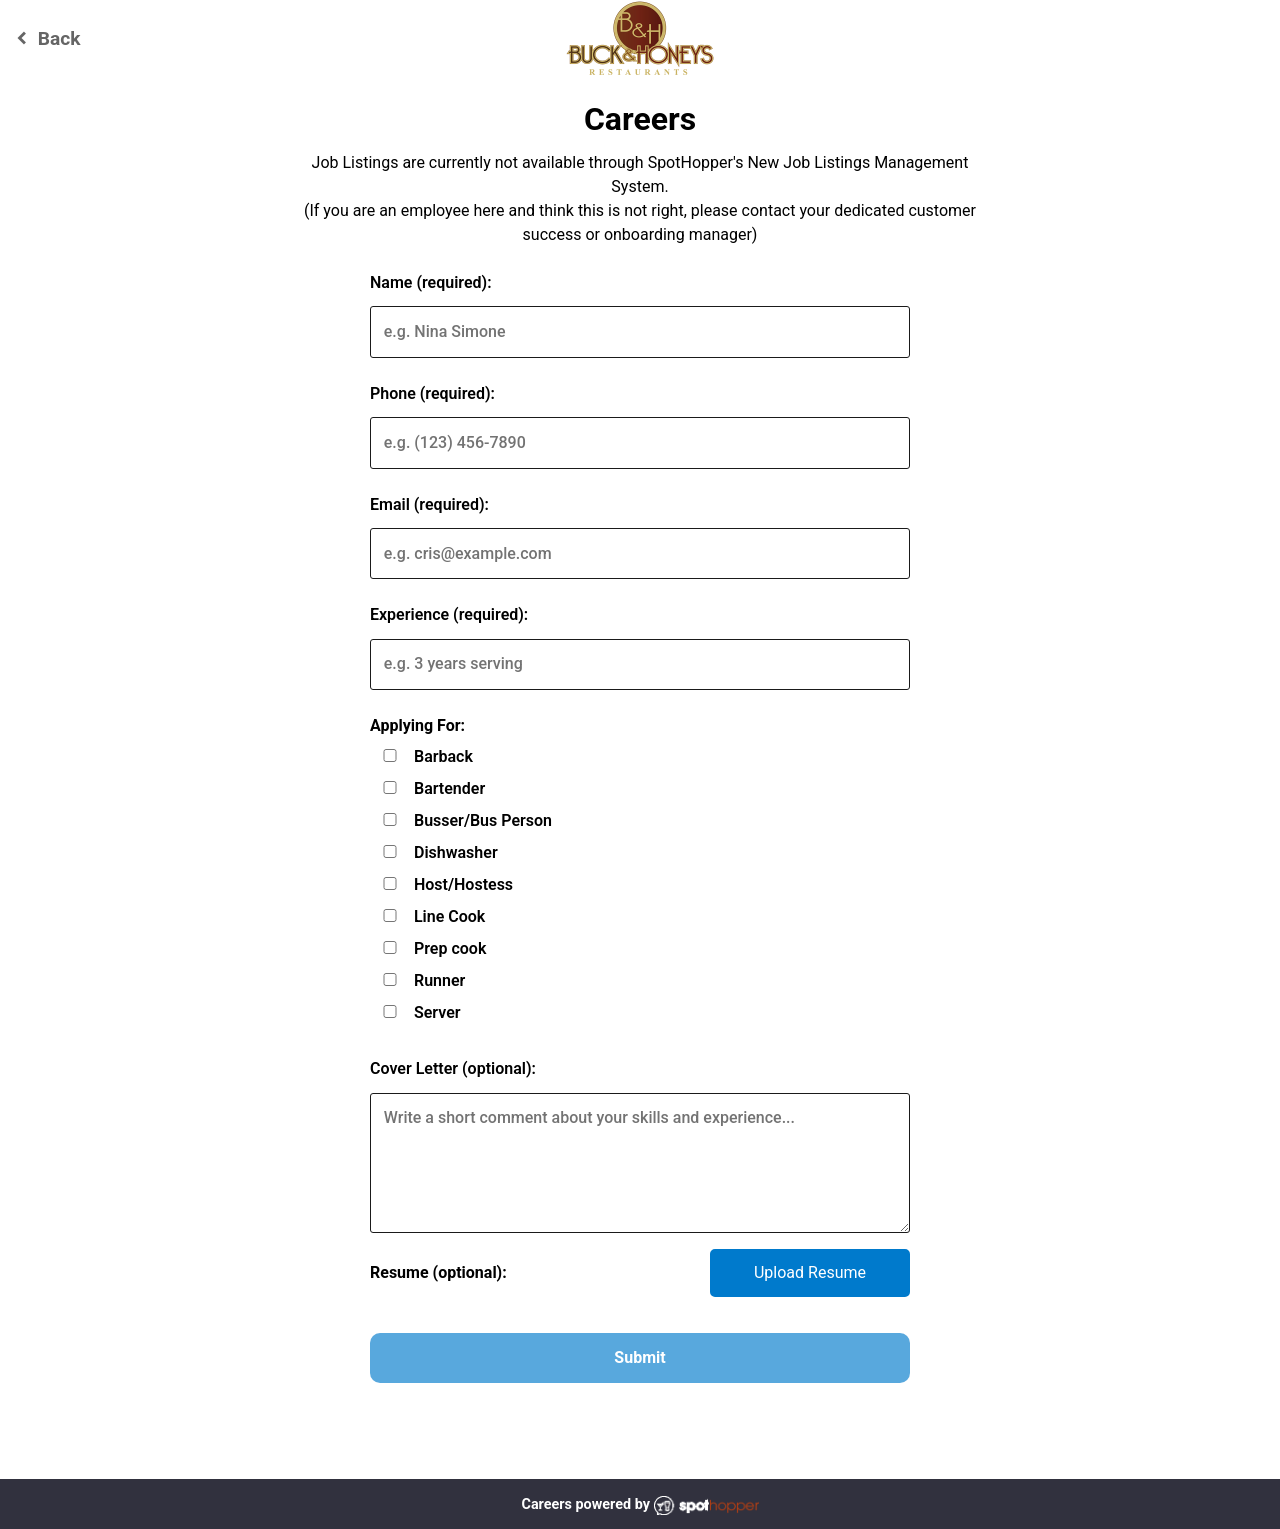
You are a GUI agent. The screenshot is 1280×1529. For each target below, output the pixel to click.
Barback (443, 756)
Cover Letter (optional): (453, 1068)
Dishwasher (456, 852)
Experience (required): (449, 614)
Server (437, 1012)
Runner (439, 980)
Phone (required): (432, 393)
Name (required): (431, 282)
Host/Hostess (463, 884)
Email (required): (429, 504)
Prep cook (450, 948)
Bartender (449, 788)
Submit (639, 1357)
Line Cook (449, 916)
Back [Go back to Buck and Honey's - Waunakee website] (45, 38)
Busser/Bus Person (483, 820)
